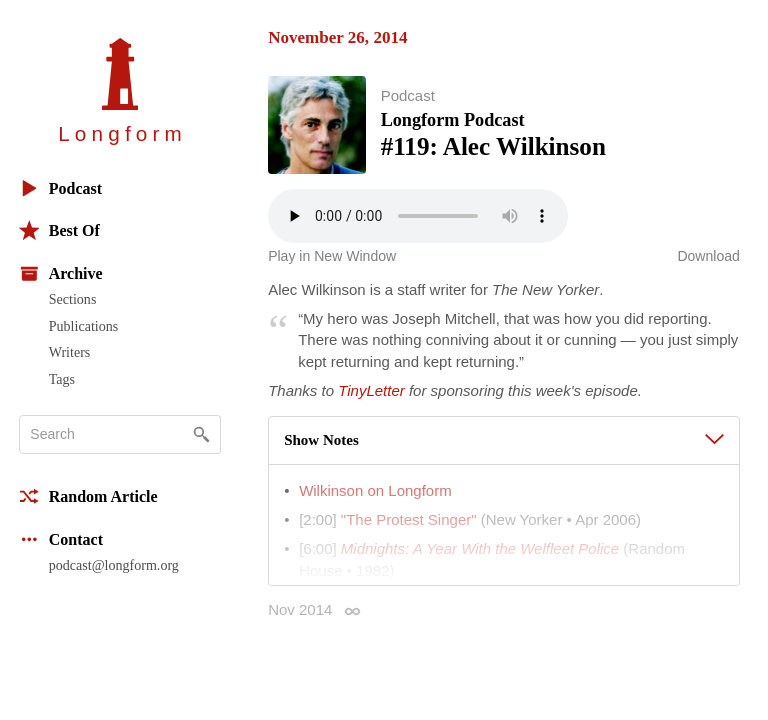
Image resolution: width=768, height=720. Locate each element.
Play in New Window (332, 256)
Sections (73, 299)
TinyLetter (371, 390)
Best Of (59, 230)
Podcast (60, 188)
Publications (83, 326)
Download (708, 256)
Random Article (88, 496)
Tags (62, 379)
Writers (70, 352)
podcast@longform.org (114, 565)
